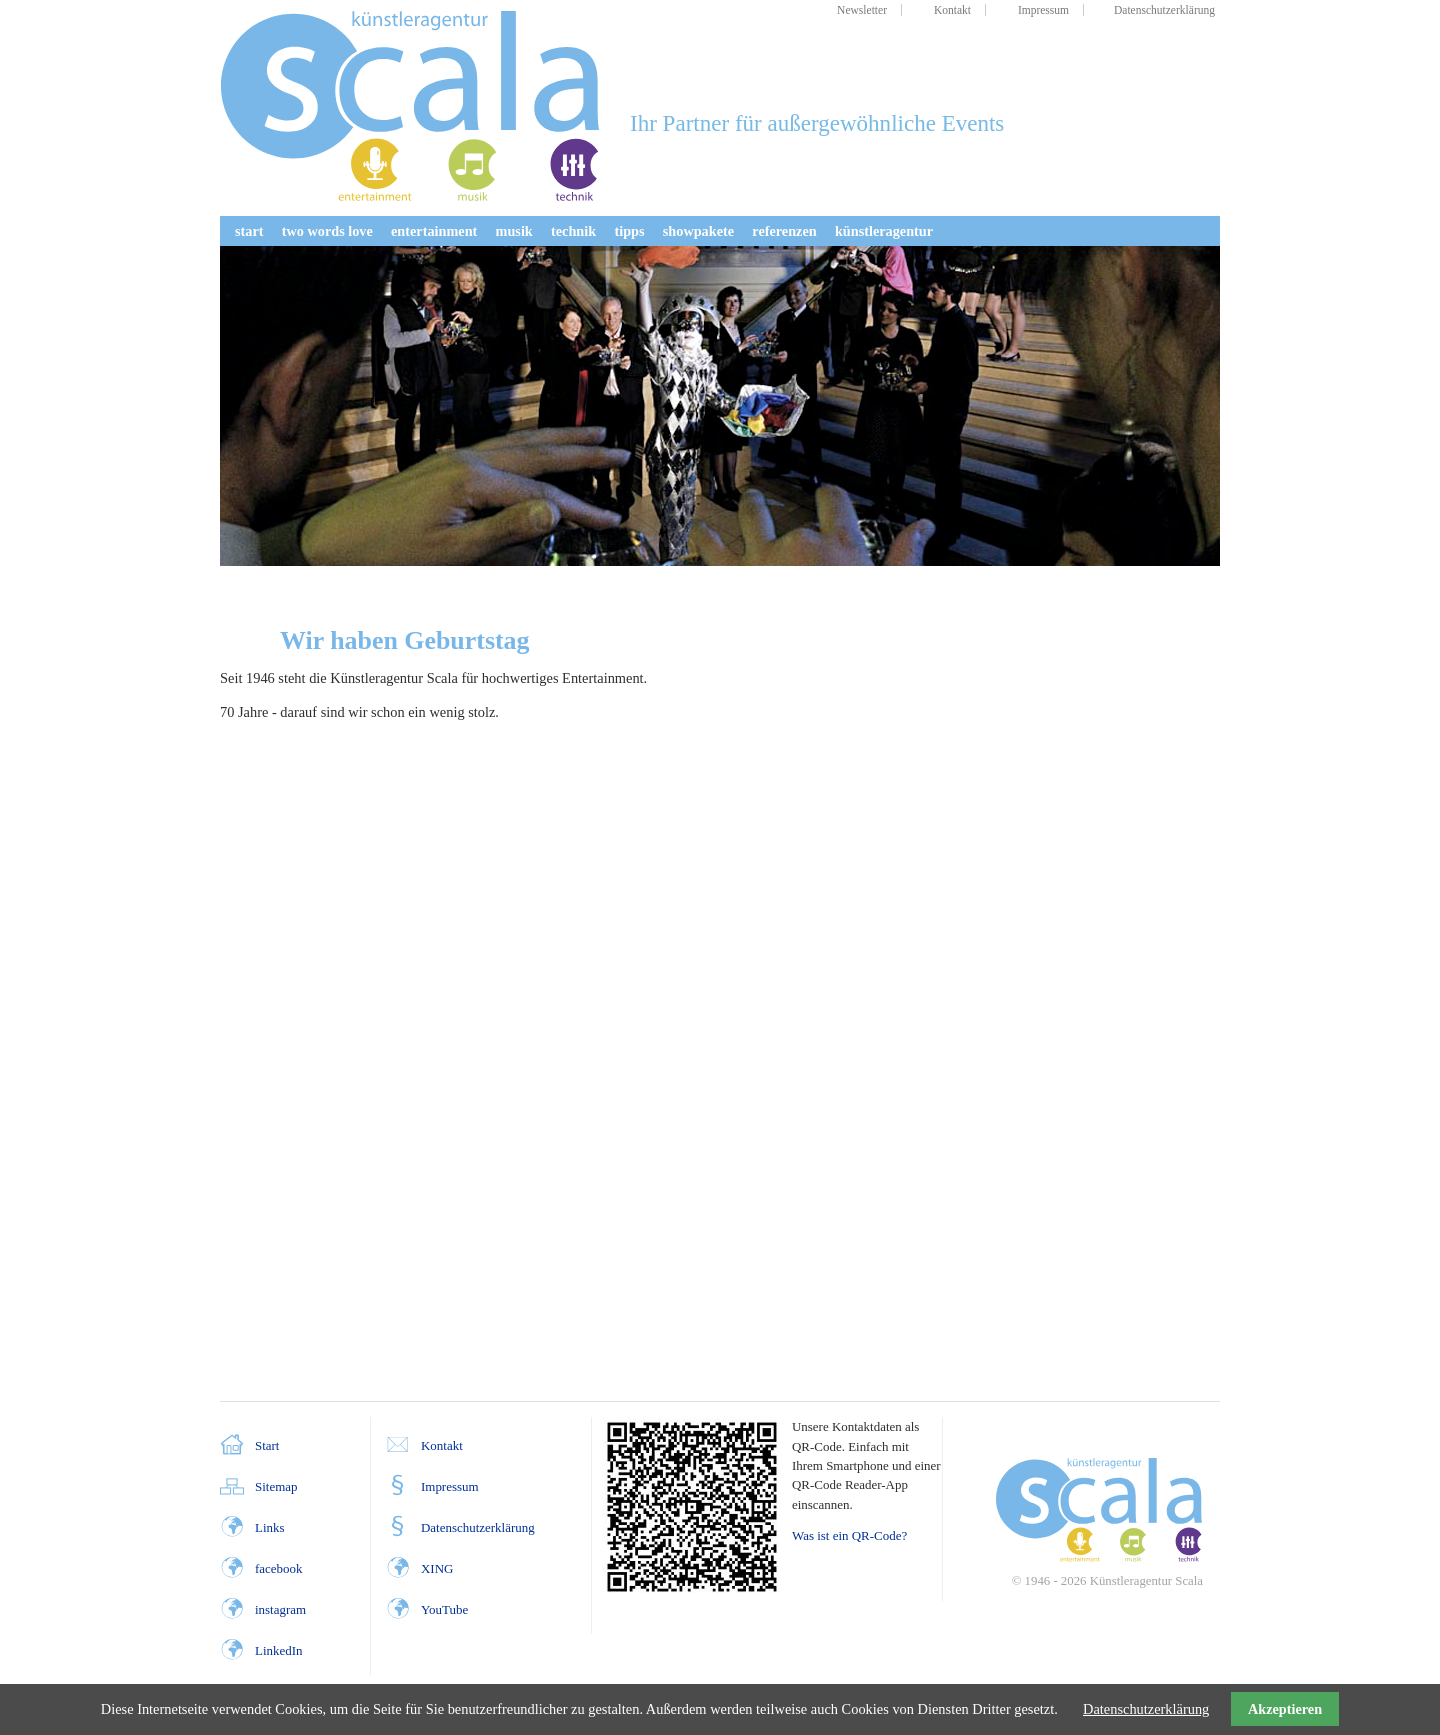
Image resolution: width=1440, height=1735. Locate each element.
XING (437, 1568)
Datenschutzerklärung (478, 1527)
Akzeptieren (1285, 1709)
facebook (278, 1568)
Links (270, 1527)
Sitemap (276, 1486)
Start (267, 1445)
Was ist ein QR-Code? (849, 1535)
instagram (280, 1609)
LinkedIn (278, 1650)
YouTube (444, 1609)
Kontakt (442, 1445)
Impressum (450, 1486)
